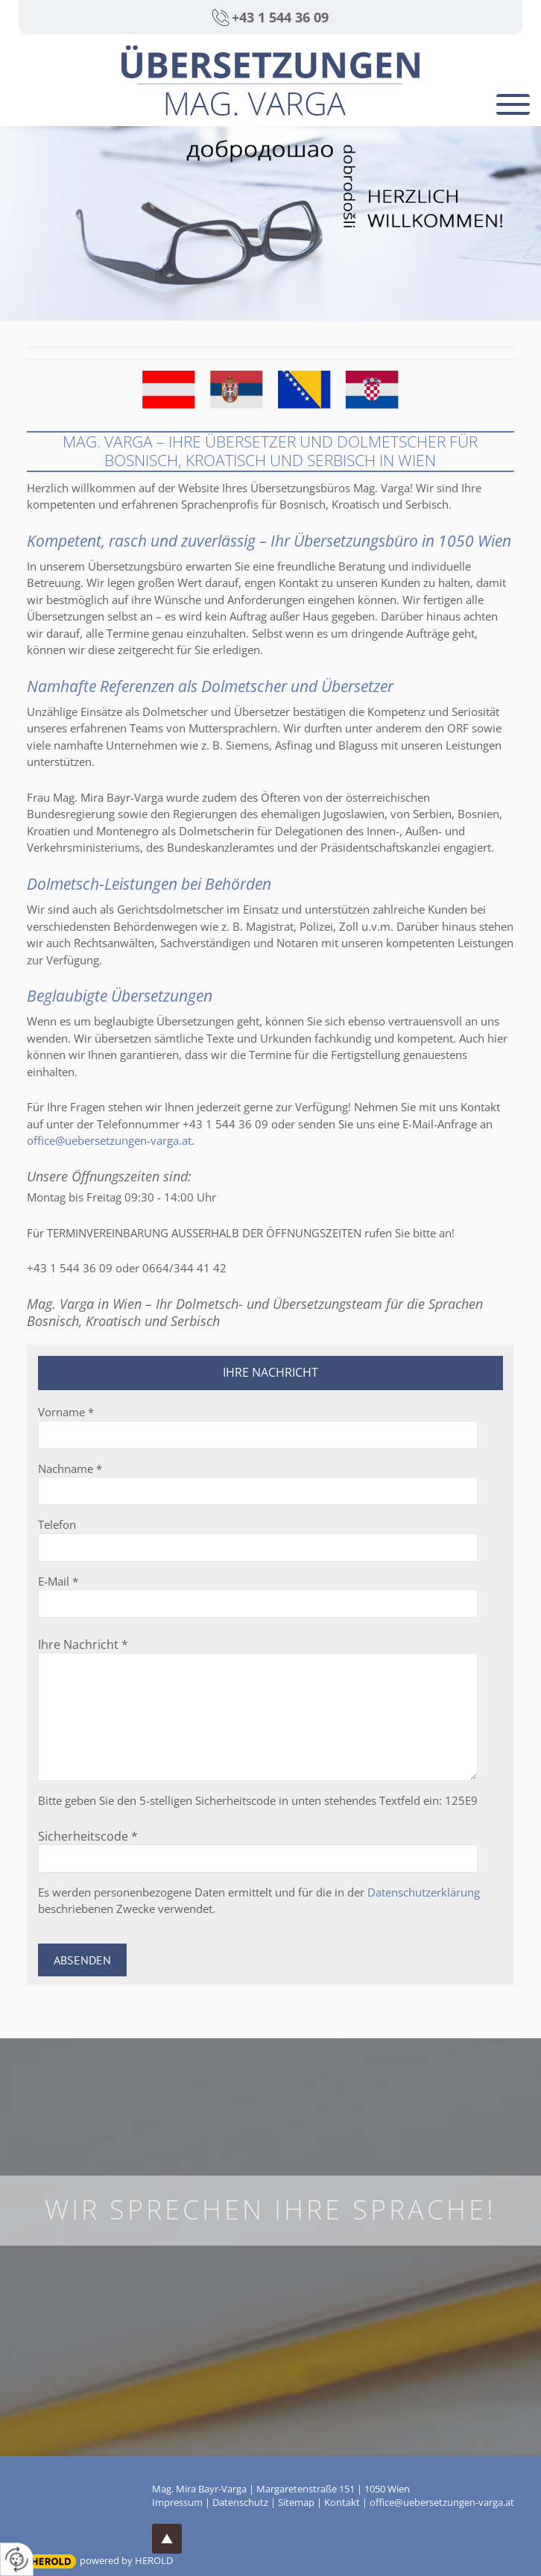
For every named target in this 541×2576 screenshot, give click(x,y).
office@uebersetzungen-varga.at (109, 1140)
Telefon (57, 1524)
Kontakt (342, 2502)
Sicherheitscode (88, 1836)
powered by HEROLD (126, 2560)
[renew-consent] (17, 2559)
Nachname (70, 1468)
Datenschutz (240, 2502)
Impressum (177, 2502)
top (167, 2539)
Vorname (66, 1411)
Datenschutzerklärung (423, 1892)
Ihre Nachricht (83, 1644)
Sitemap (296, 2502)
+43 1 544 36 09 (280, 17)
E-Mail (58, 1581)
